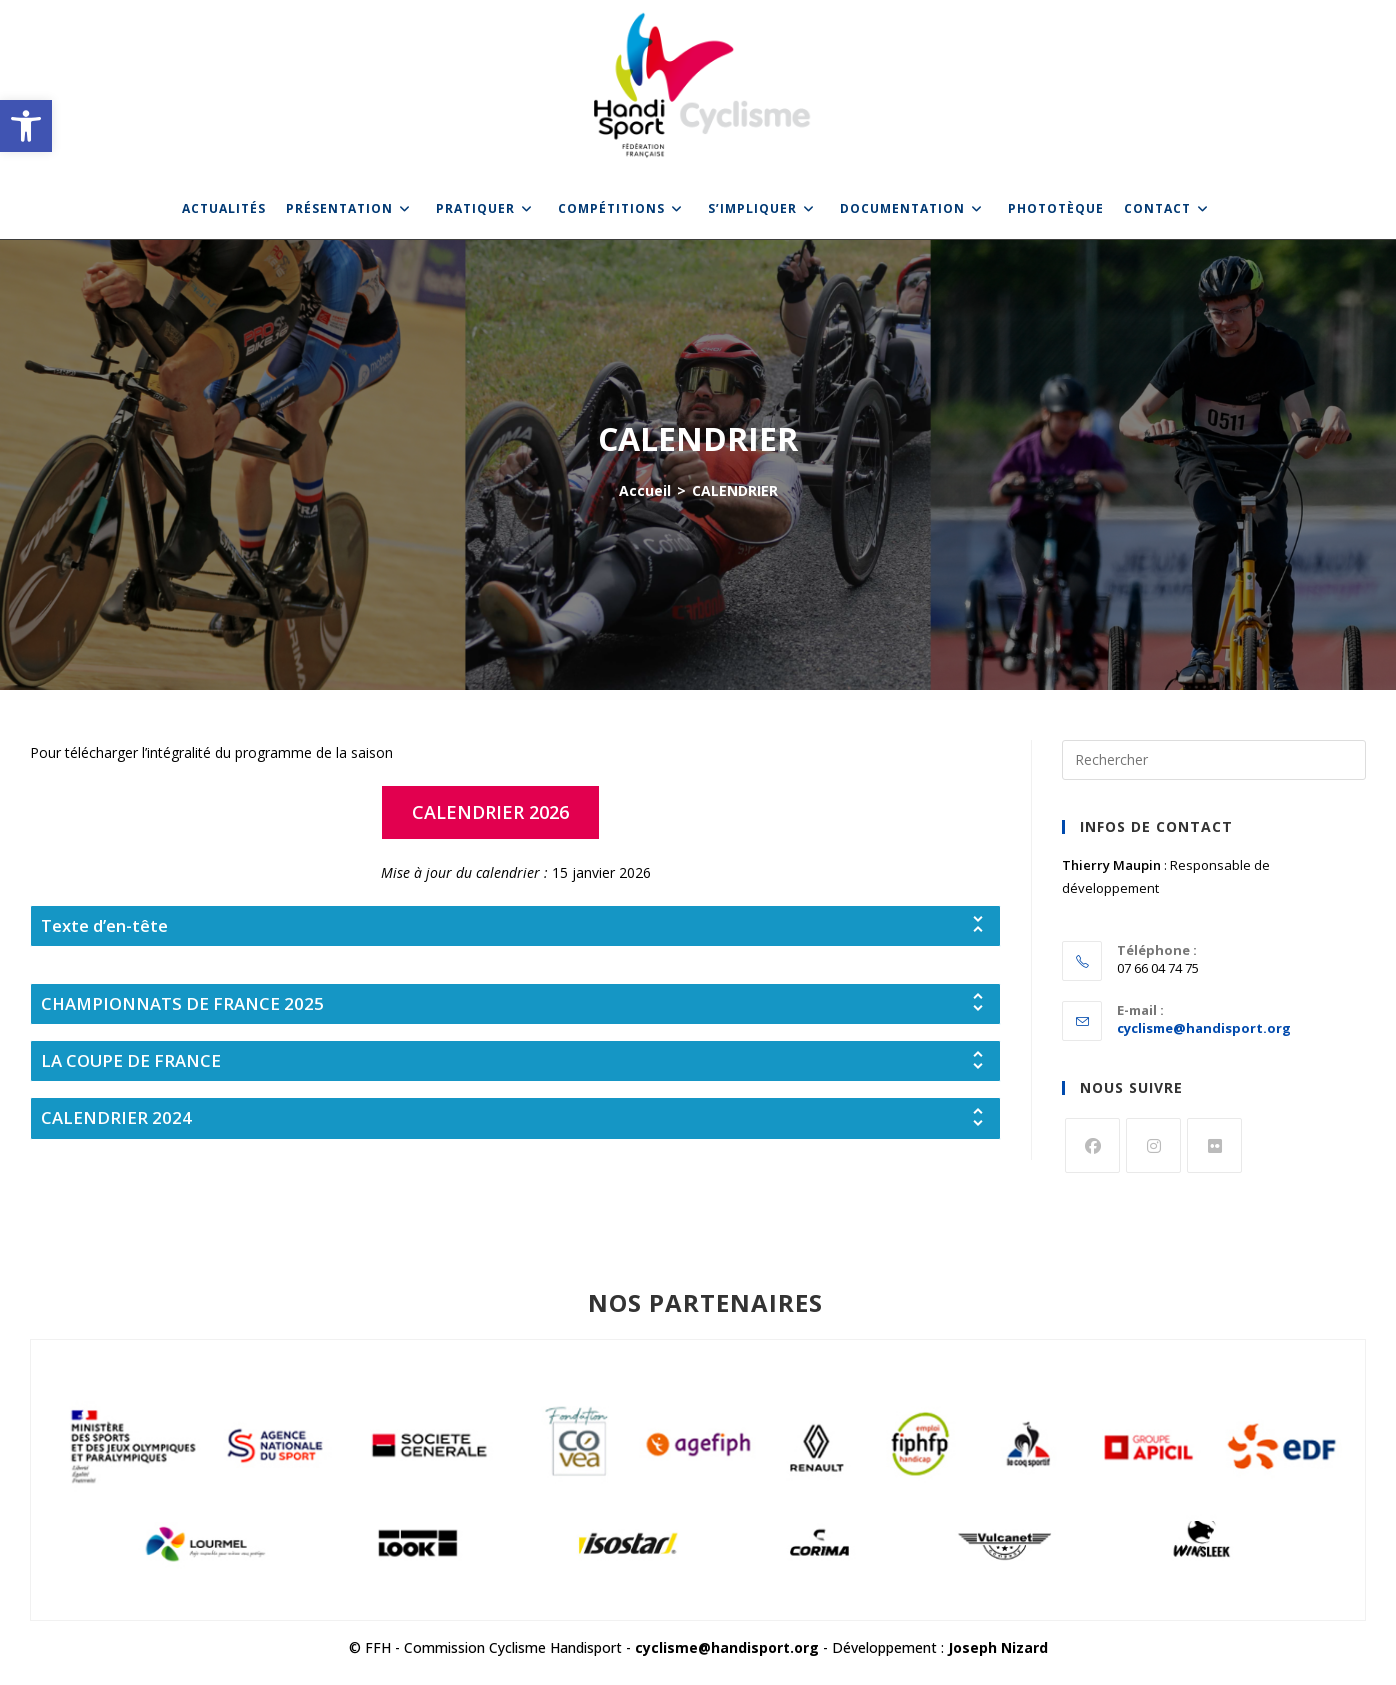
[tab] (515, 926)
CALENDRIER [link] (735, 490)
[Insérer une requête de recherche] (1214, 760)
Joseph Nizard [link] (998, 1647)
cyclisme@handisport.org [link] (1204, 1028)
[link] (26, 126)
